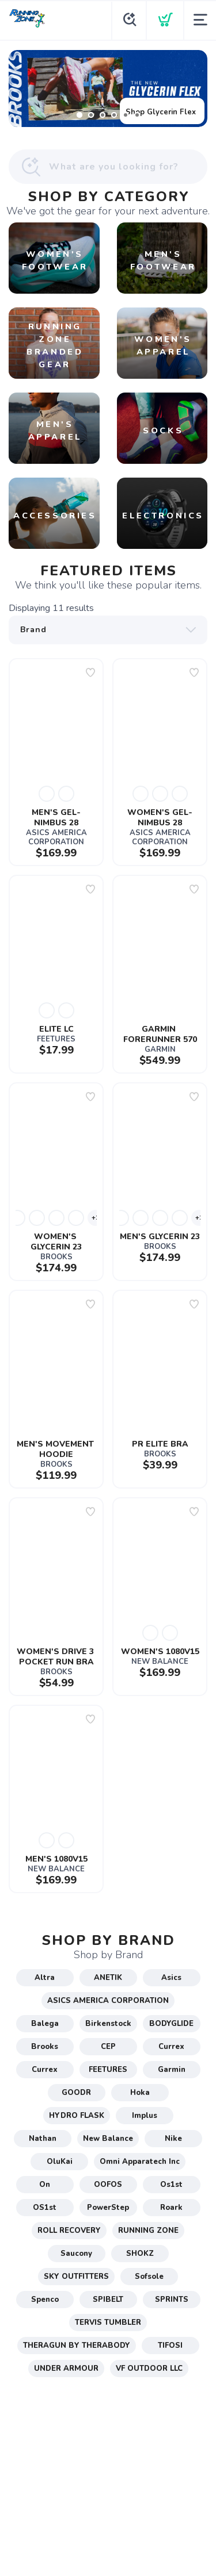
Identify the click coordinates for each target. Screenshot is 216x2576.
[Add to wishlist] (90, 672)
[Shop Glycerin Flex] (108, 88)
